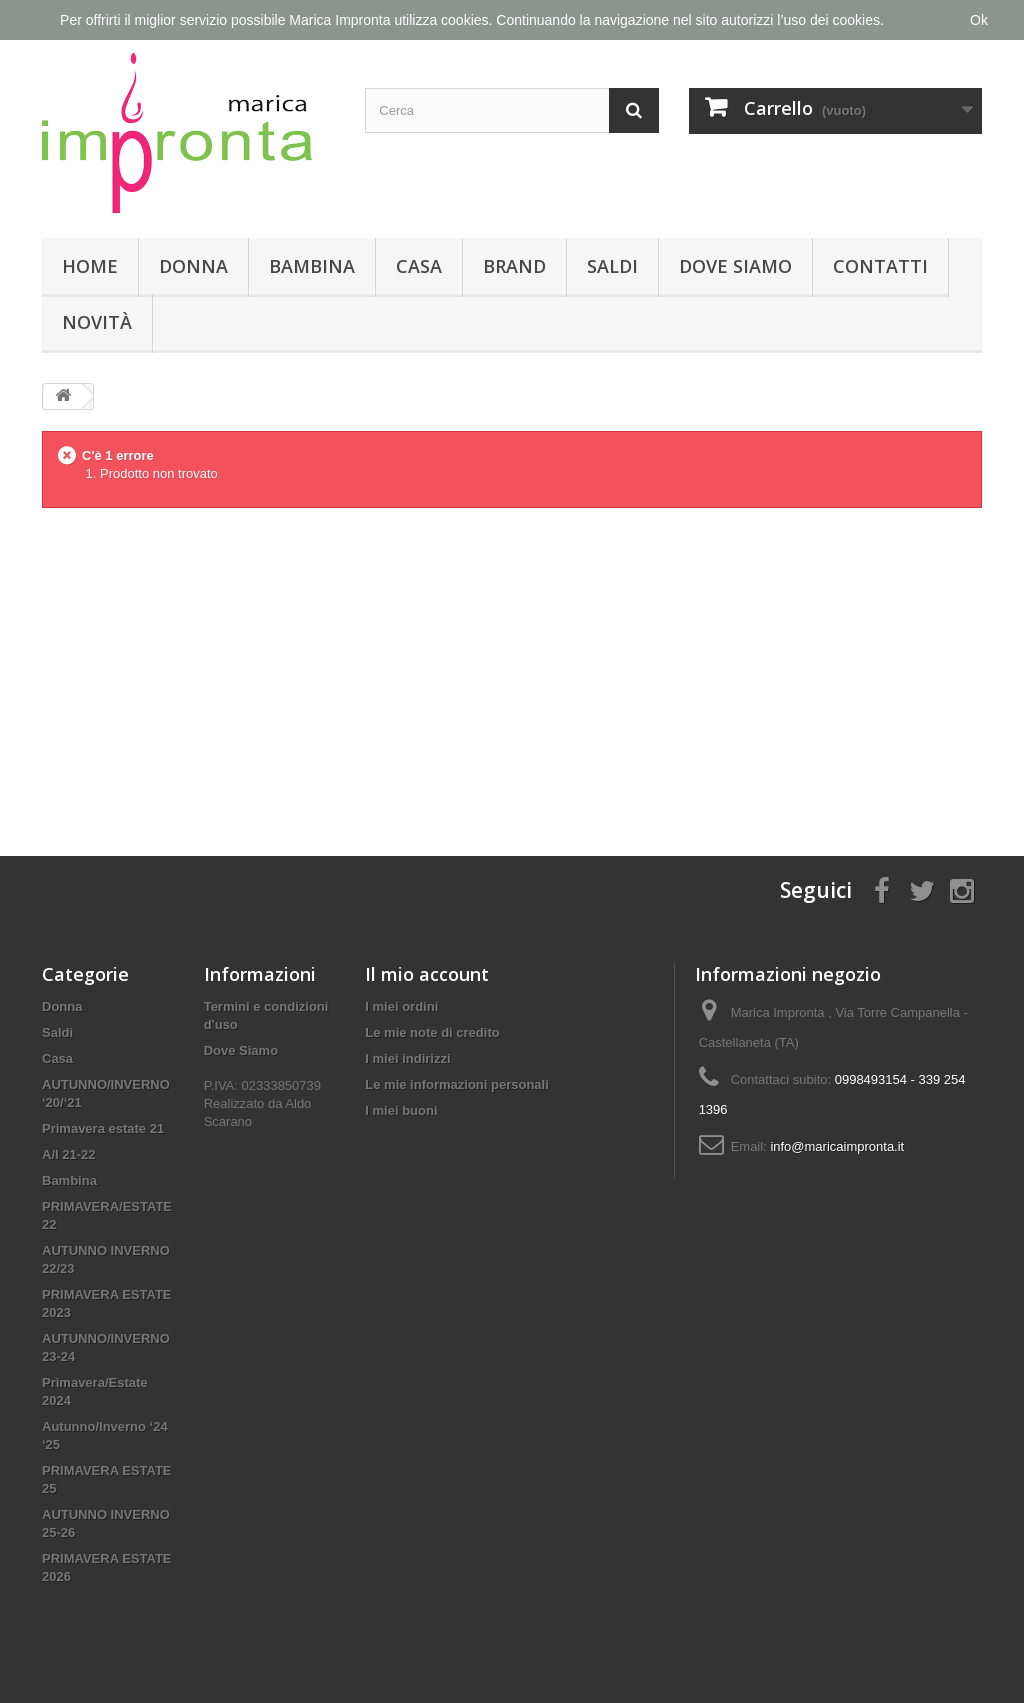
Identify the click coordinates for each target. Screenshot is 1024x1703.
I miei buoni (401, 1110)
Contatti (880, 266)
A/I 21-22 (68, 1154)
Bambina (312, 266)
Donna (193, 266)
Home (90, 266)
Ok (979, 20)
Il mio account (427, 974)
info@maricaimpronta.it (837, 1146)
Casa (419, 266)
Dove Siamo (735, 266)
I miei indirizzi (407, 1058)
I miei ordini (401, 1006)
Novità (97, 322)
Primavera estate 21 (103, 1128)
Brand (514, 266)
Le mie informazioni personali (456, 1084)
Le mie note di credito (432, 1032)
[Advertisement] (512, 666)
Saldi (612, 266)
